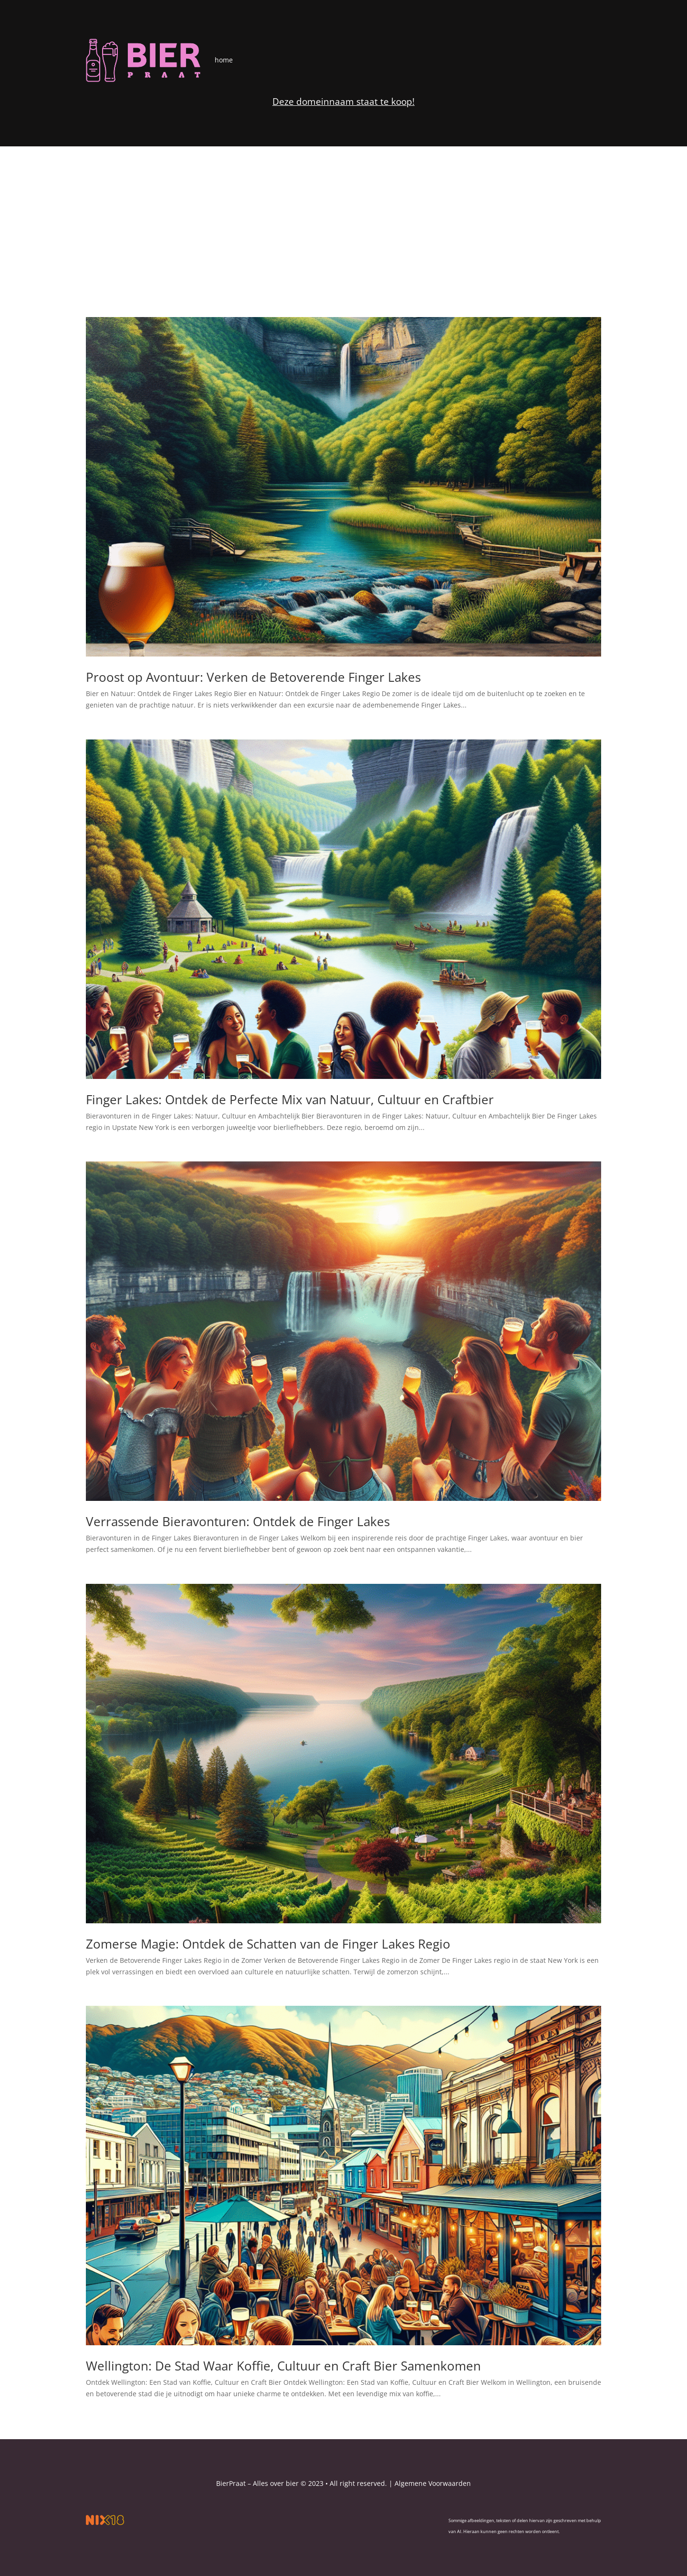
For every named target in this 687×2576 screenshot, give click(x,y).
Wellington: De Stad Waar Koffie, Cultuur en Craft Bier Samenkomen (283, 2365)
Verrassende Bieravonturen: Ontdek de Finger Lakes (238, 1521)
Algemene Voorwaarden (433, 2483)
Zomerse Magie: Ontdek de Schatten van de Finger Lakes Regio (268, 1943)
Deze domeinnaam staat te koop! (343, 101)
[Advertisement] (343, 218)
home (224, 59)
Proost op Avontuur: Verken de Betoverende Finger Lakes (253, 677)
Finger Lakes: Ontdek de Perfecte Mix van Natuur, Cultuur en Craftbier (290, 1099)
